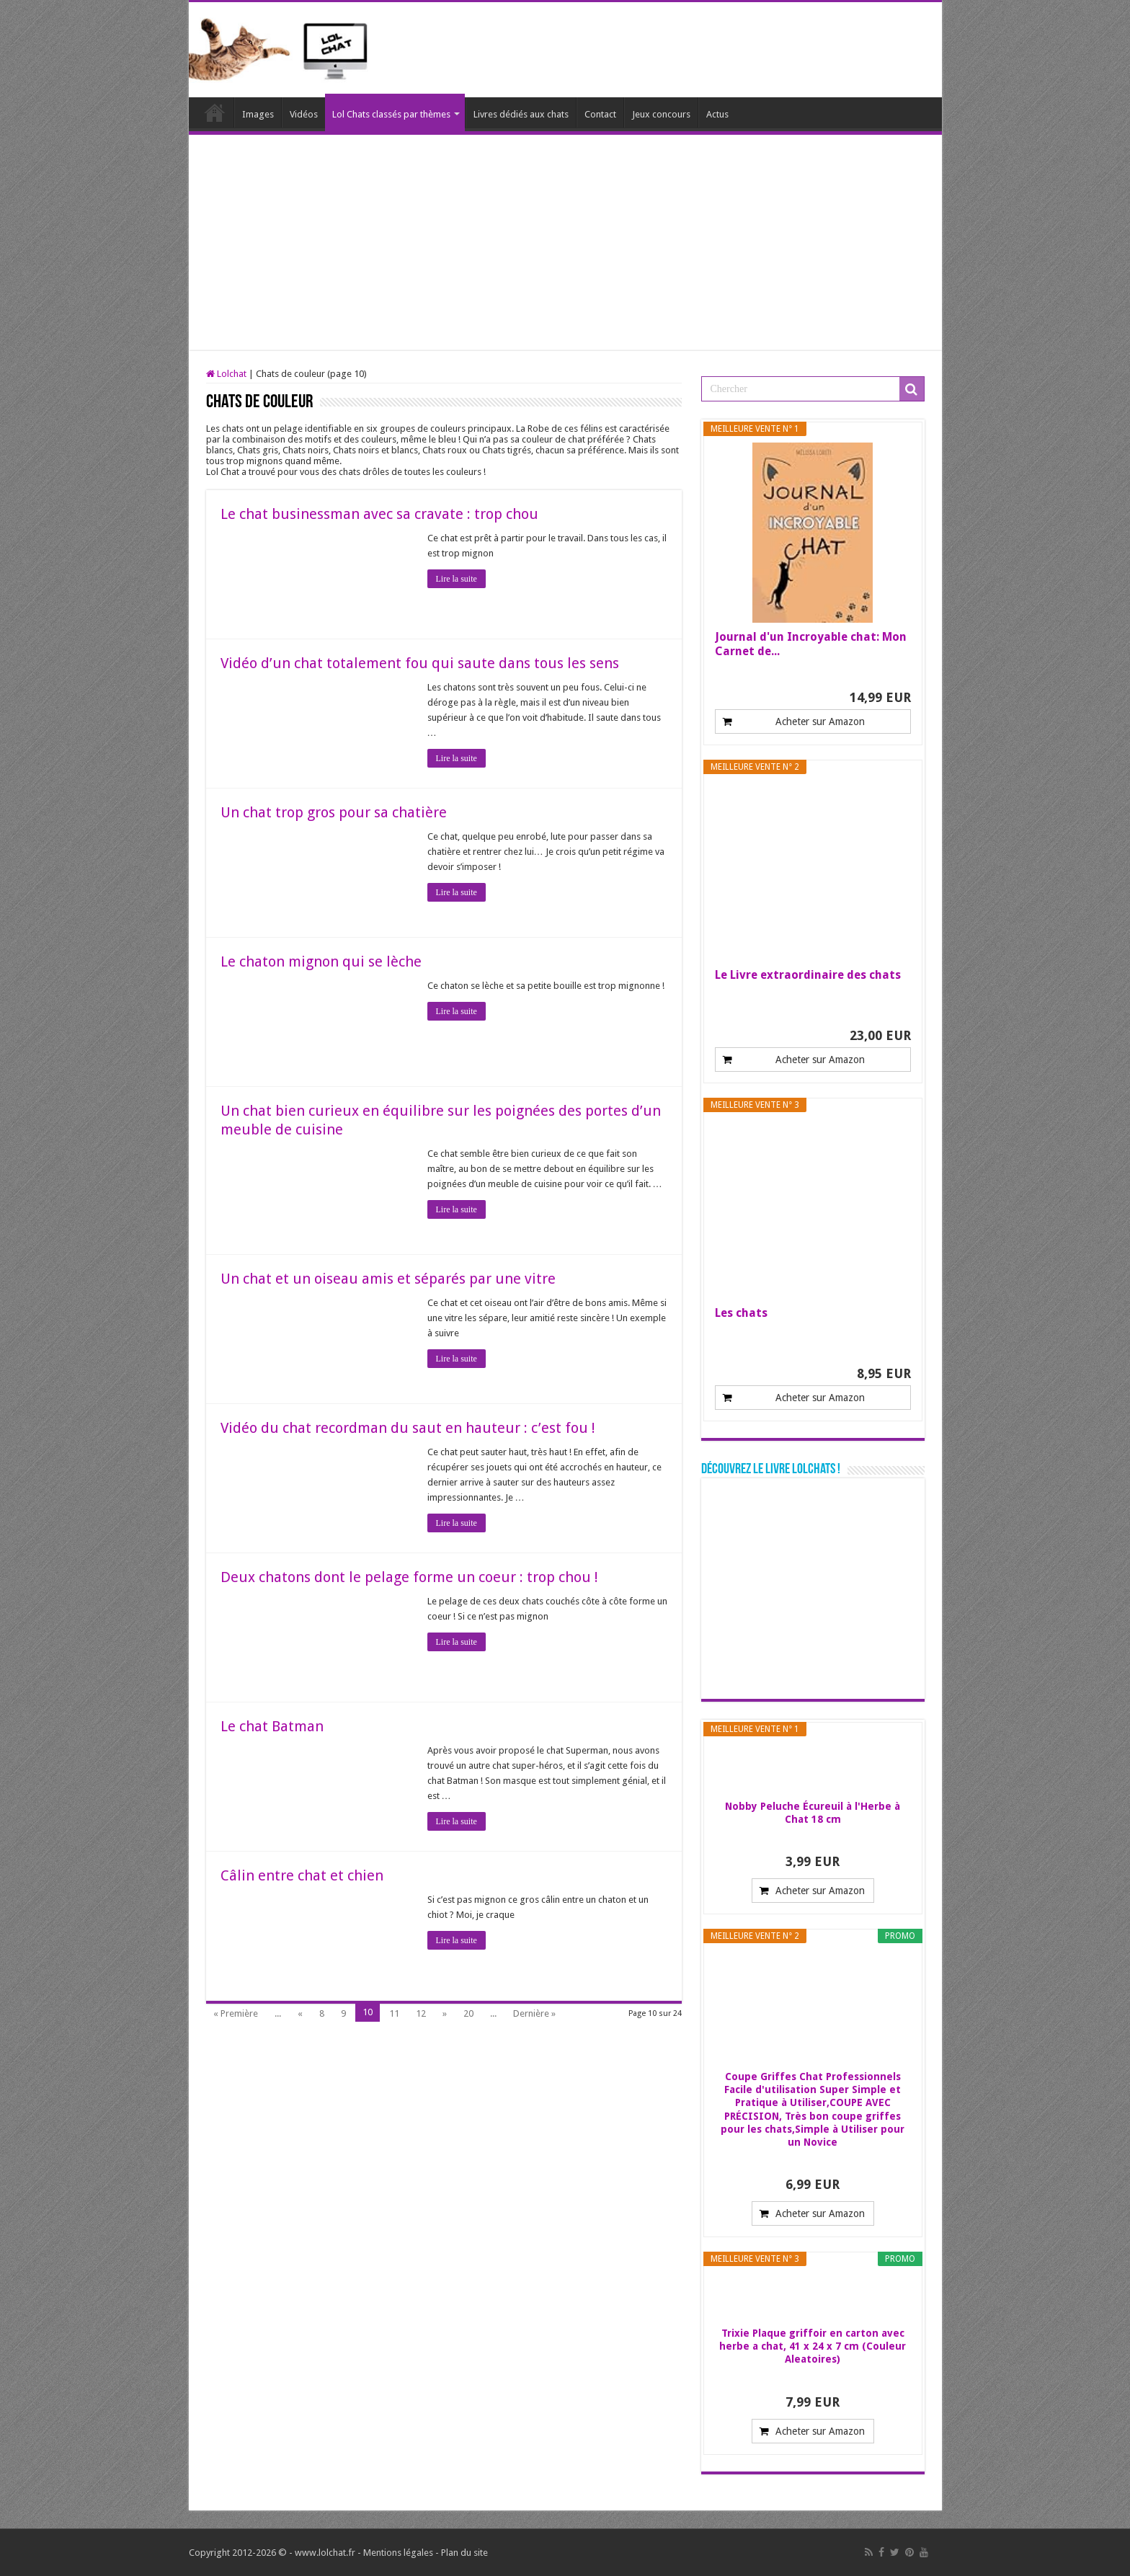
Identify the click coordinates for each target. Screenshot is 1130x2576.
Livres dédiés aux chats (521, 114)
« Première (235, 2013)
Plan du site (464, 2552)
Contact (600, 114)
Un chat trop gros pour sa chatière (334, 812)
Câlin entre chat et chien (302, 1875)
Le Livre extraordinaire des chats (808, 975)
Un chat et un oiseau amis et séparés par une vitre (388, 1278)
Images (258, 114)
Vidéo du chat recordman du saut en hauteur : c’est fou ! (408, 1427)
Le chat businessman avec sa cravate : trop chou (379, 514)
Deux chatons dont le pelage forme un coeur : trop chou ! (409, 1577)
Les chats (741, 1313)
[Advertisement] (565, 243)
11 (394, 2013)
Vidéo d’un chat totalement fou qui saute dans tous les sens (420, 663)
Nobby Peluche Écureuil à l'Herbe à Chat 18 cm (812, 1812)
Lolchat (214, 112)
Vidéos (304, 114)
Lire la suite (456, 579)
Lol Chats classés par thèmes (391, 114)
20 (468, 2013)
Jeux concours (661, 114)
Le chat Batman (272, 1726)
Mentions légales (398, 2552)
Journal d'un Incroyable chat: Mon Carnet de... (811, 644)
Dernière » (534, 2013)
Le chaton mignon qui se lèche (321, 961)
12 (421, 2013)
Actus (717, 114)
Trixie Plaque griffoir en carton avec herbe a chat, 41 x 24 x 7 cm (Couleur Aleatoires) (812, 2346)
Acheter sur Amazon (820, 721)
